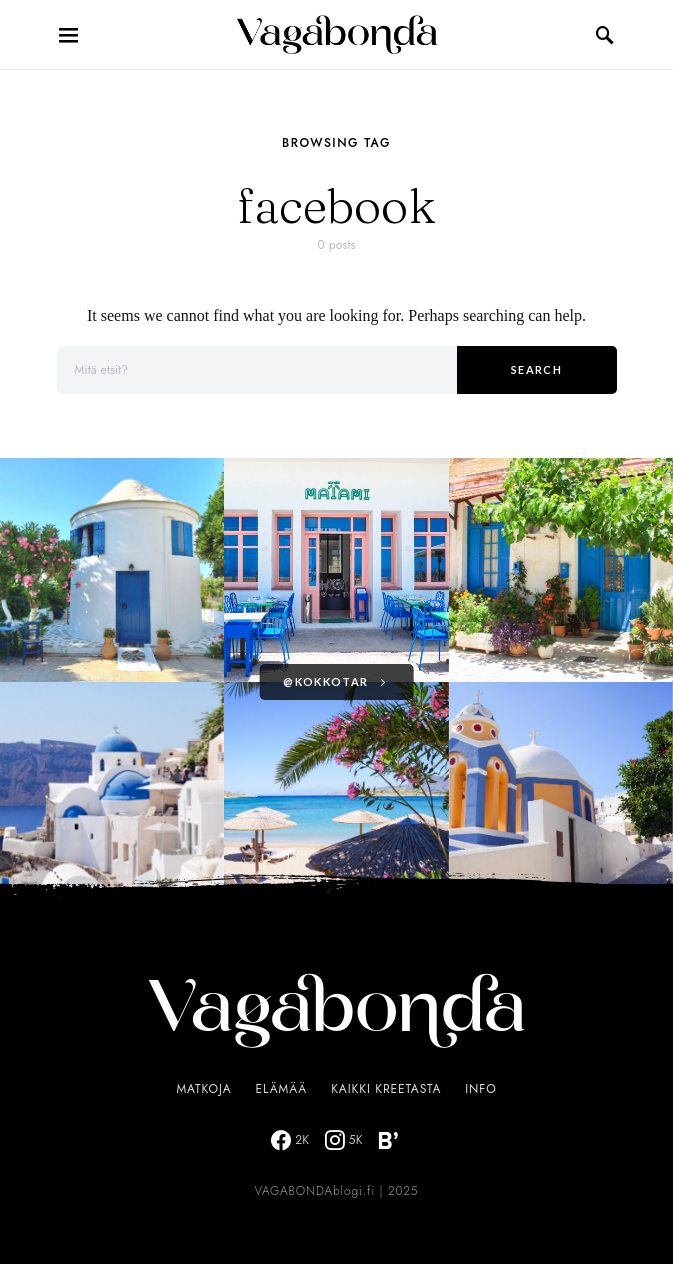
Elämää (282, 1089)
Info (480, 1089)
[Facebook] (290, 1140)
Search (536, 369)
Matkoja (203, 1089)
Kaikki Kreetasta (386, 1089)
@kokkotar (325, 681)
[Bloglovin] (388, 1140)
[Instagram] (344, 1140)
